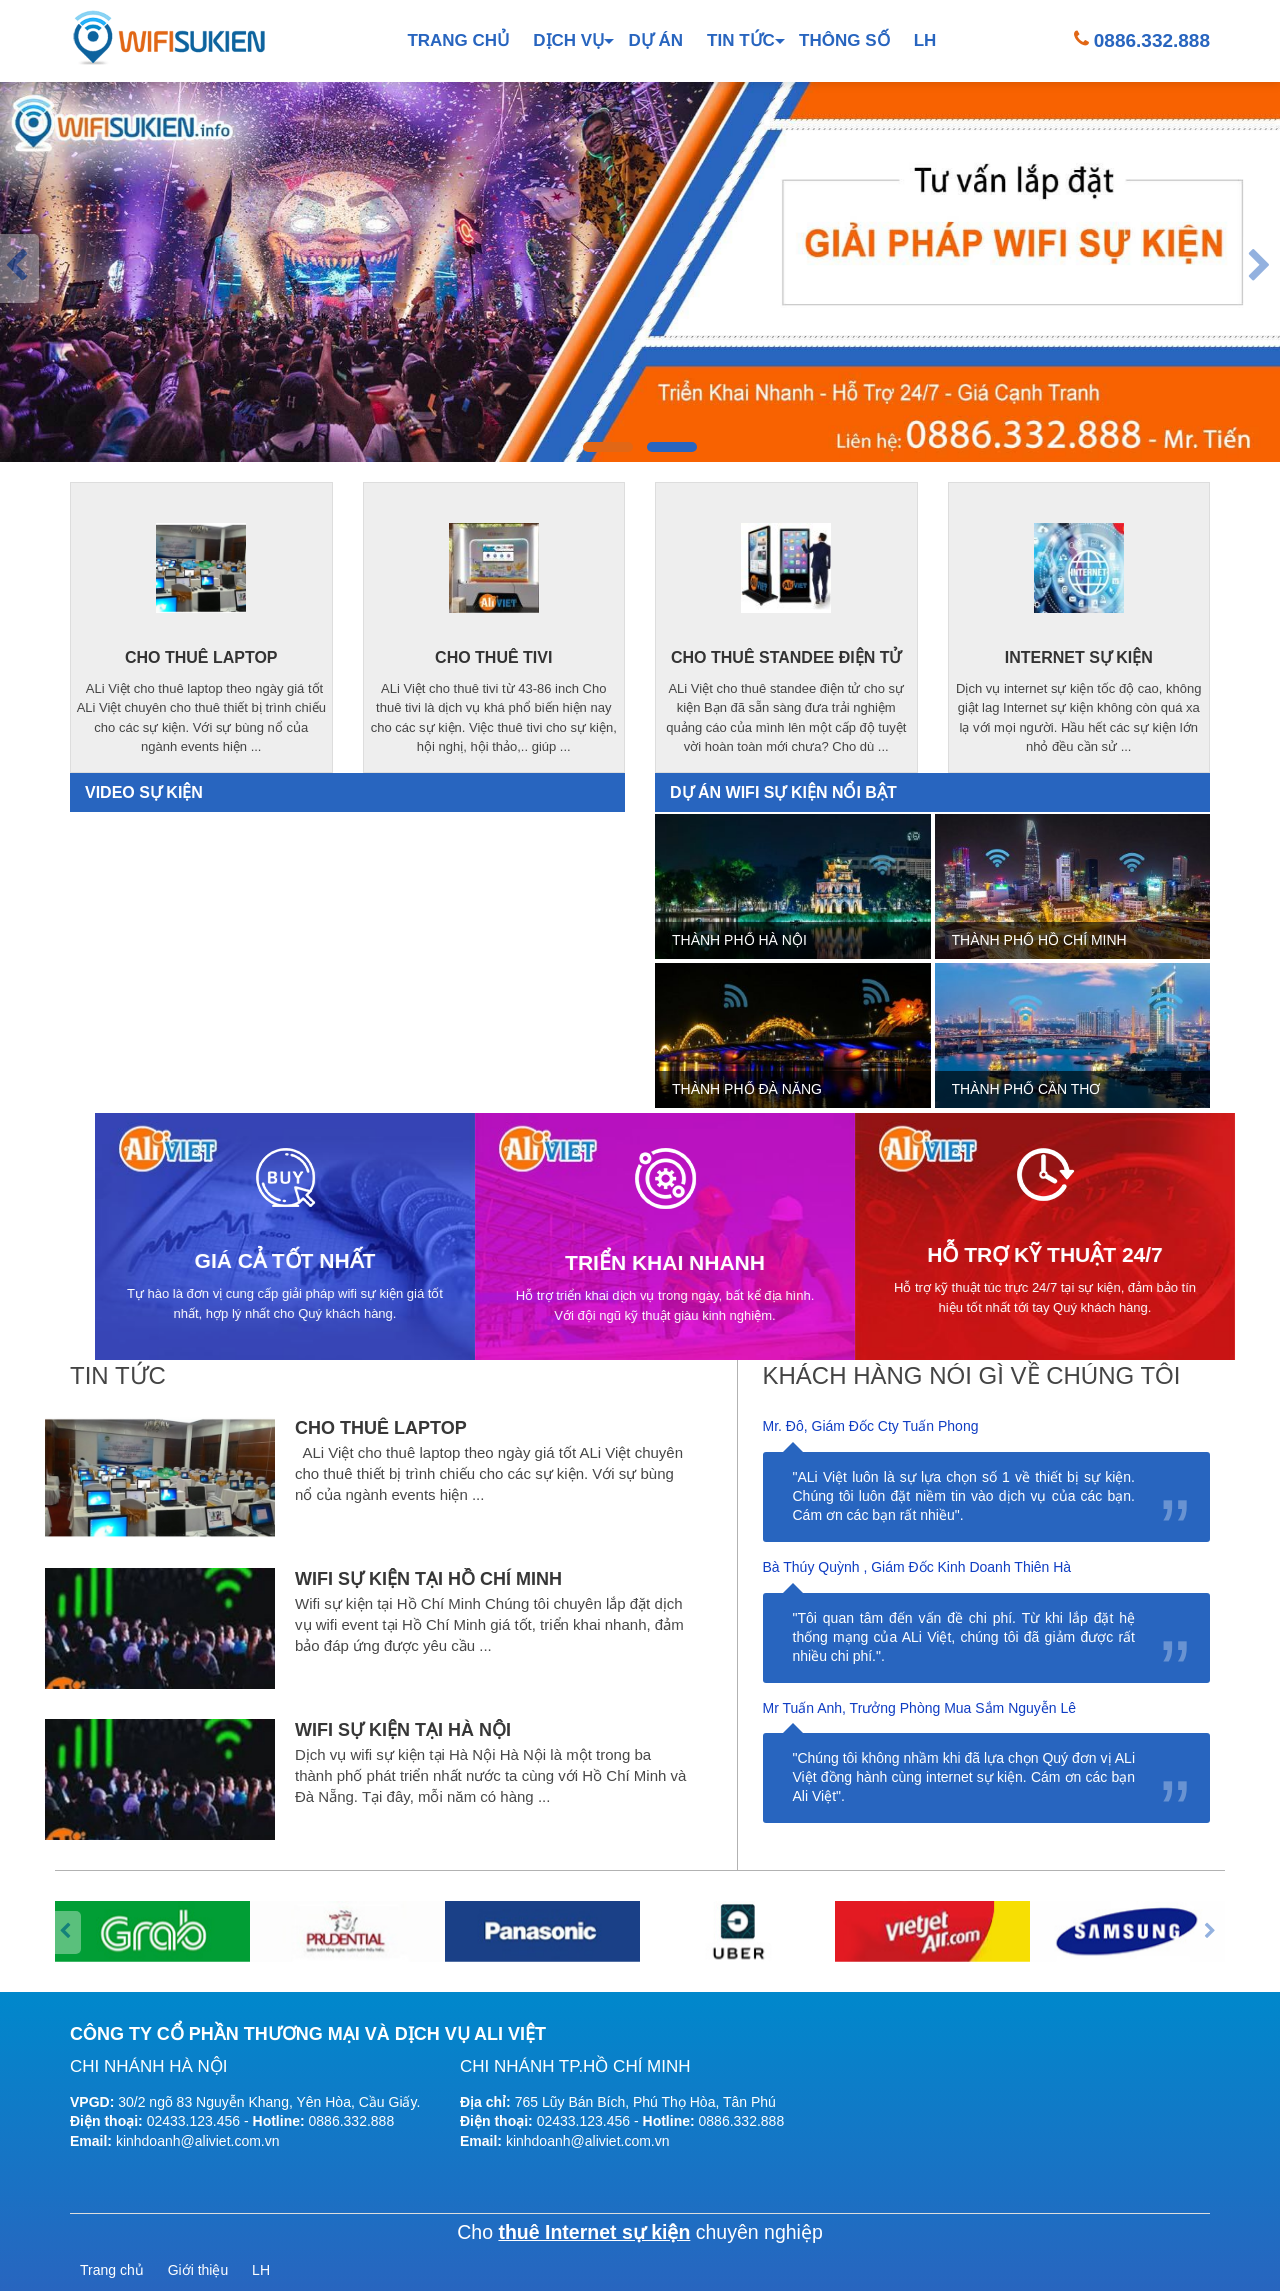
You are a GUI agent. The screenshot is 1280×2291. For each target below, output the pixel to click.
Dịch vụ (568, 40)
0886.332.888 (1152, 40)
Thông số (844, 40)
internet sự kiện (1079, 657)
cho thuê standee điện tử (786, 657)
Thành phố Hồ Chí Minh (1039, 940)
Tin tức (741, 40)
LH (925, 40)
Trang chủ (458, 40)
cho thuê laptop (201, 657)
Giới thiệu (198, 2270)
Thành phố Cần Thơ (1026, 1089)
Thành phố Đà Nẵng (747, 1089)
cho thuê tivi (493, 657)
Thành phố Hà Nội (739, 940)
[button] (608, 447)
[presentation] (19, 268)
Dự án (655, 40)
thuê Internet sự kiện (594, 2232)
